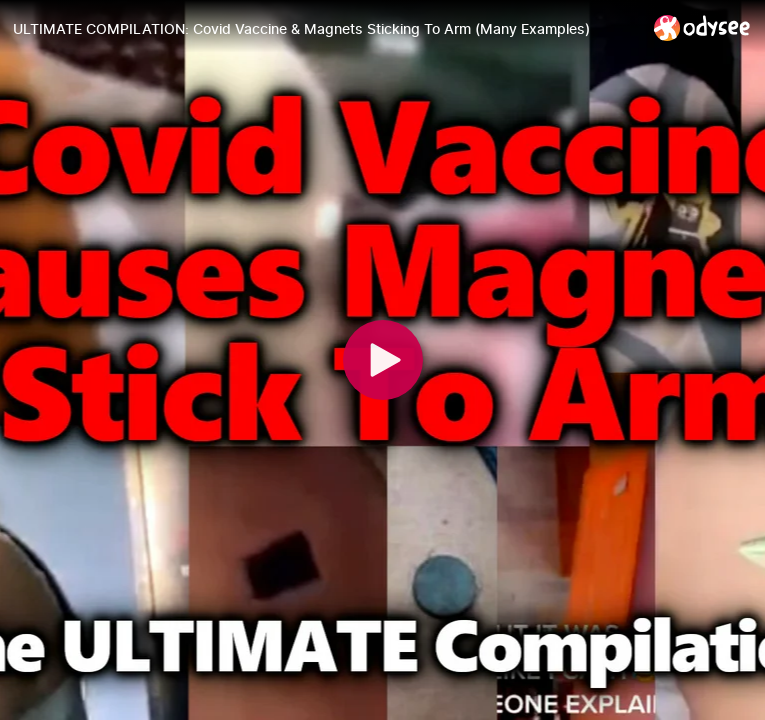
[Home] (702, 27)
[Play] (383, 360)
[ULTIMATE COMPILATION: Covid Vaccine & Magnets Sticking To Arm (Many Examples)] (325, 29)
